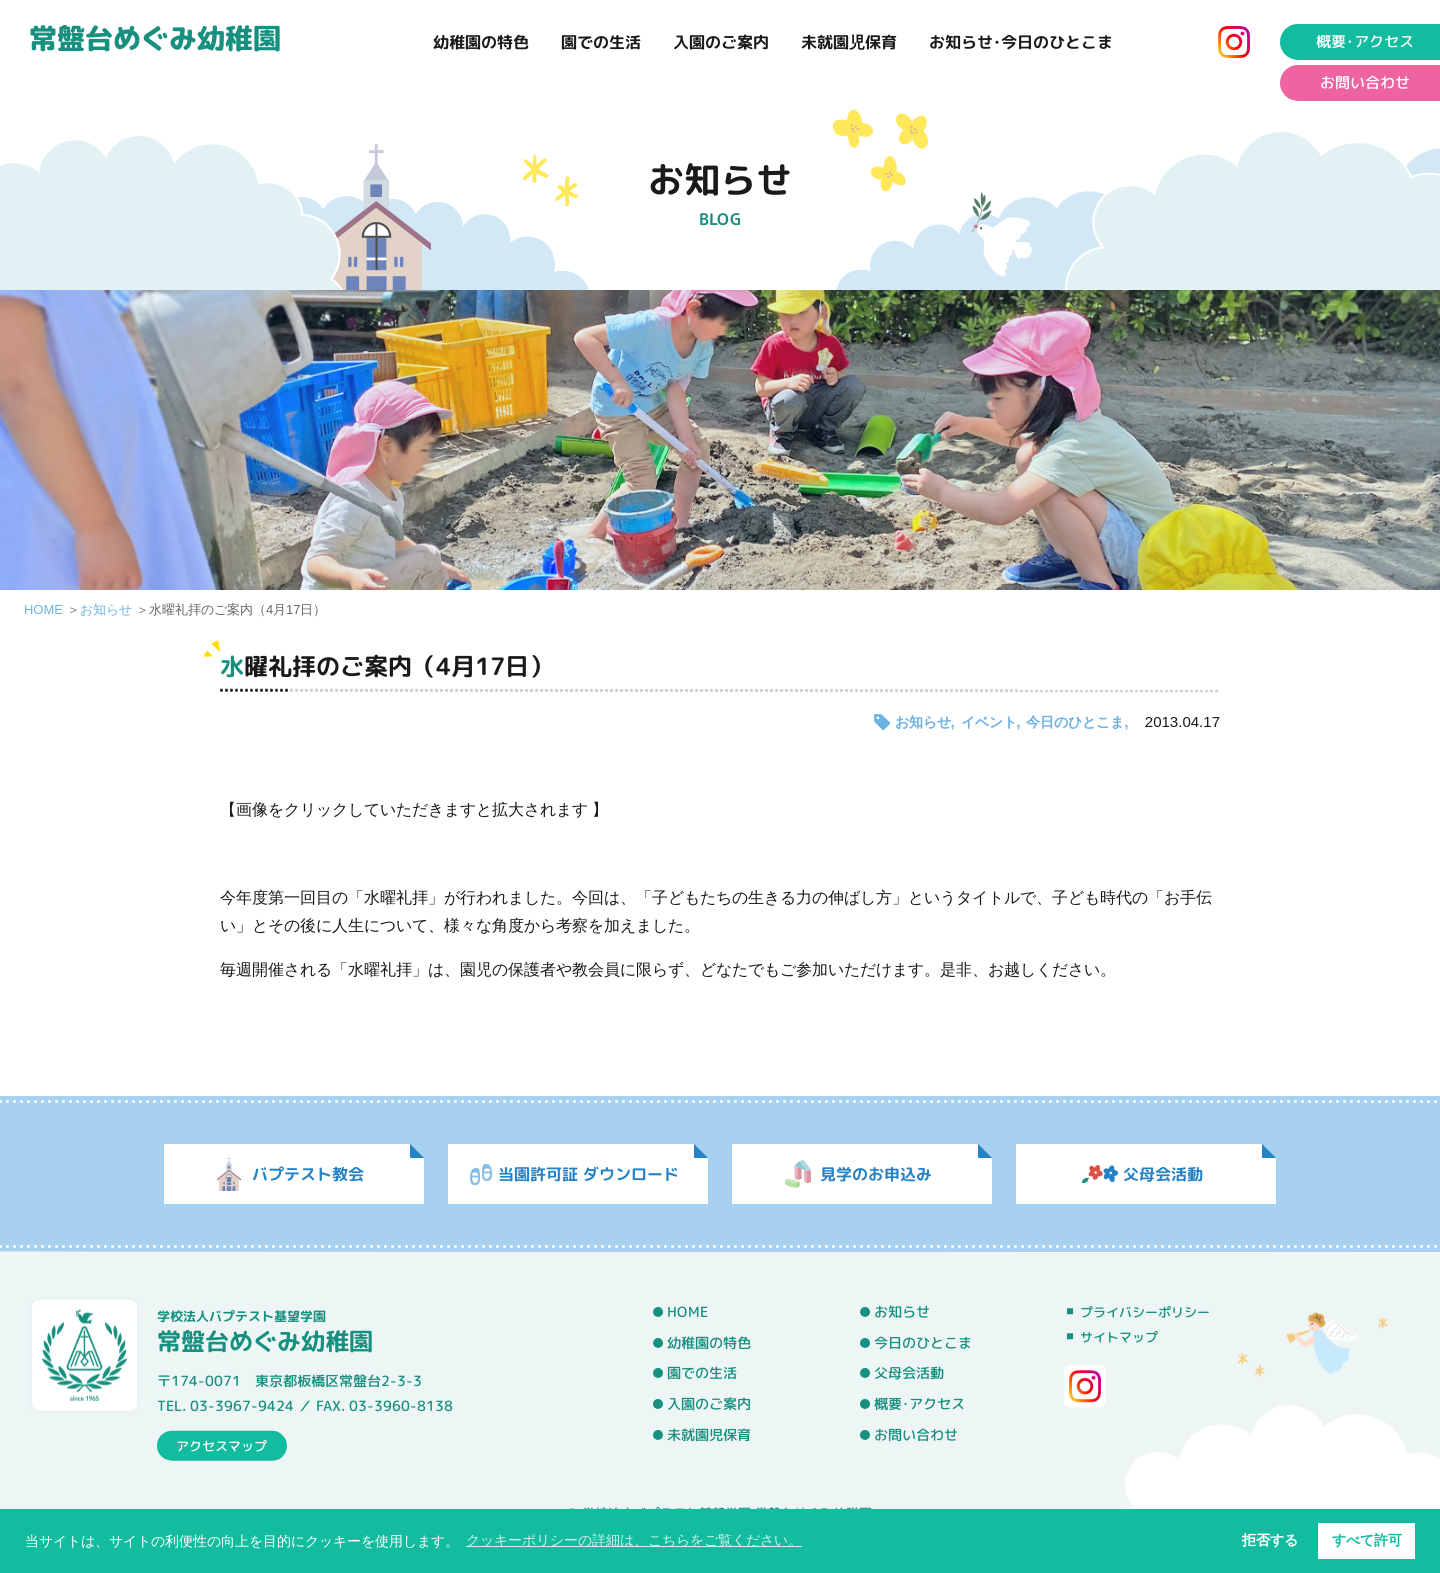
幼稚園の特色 (481, 42)
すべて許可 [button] (1367, 1540)
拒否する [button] (1270, 1540)
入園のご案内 (721, 42)
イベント (989, 722)
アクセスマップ (221, 1445)
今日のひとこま (1075, 722)
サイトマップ (1119, 1337)
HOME (43, 609)
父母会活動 (909, 1373)
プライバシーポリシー (1145, 1312)
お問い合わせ (916, 1434)
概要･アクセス (919, 1404)
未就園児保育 (849, 42)
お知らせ (106, 609)
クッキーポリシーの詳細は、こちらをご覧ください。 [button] (634, 1540)
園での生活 (601, 42)
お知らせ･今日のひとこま (1021, 42)
